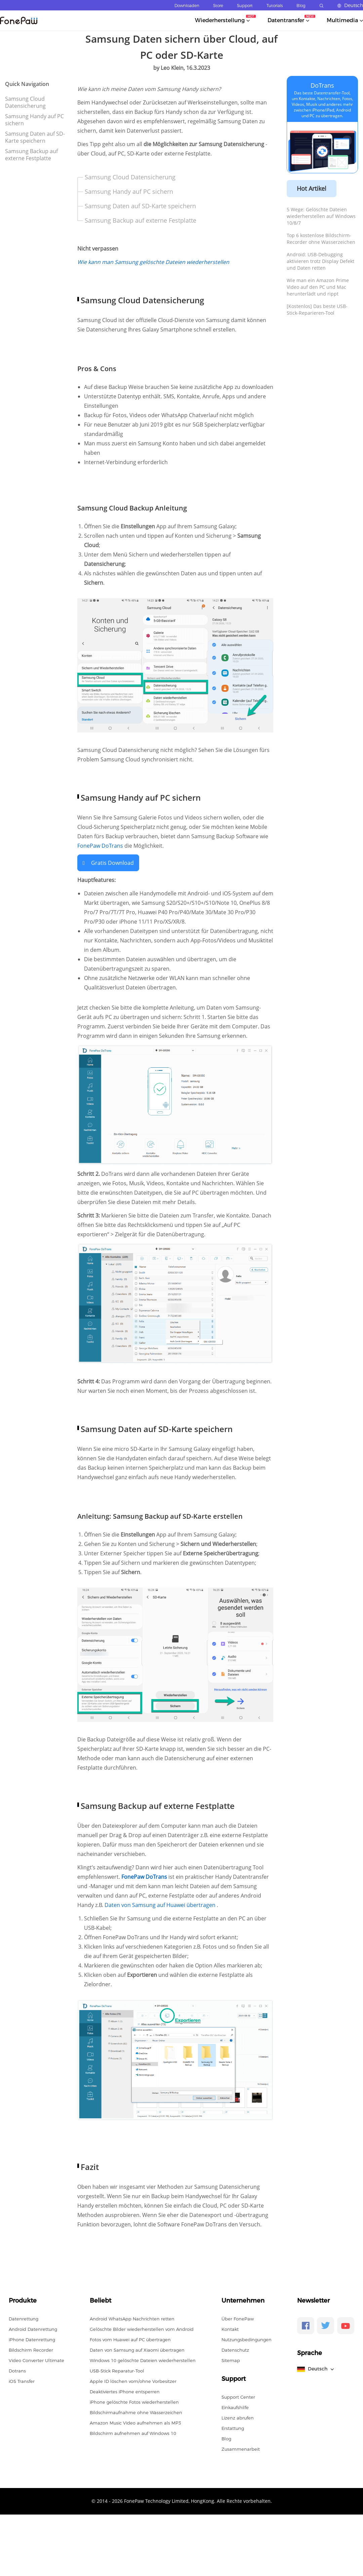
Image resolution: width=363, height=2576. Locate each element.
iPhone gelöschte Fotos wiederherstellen (134, 2402)
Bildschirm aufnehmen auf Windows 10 (133, 2433)
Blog (301, 5)
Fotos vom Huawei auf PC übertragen (130, 2339)
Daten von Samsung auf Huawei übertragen (161, 1905)
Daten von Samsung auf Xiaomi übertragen (137, 2350)
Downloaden (186, 5)
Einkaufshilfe (235, 2407)
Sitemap (230, 2360)
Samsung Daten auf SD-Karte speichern (35, 137)
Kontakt (230, 2329)
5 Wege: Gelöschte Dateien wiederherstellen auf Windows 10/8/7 (321, 216)
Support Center (238, 2397)
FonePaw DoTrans (100, 845)
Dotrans (17, 2370)
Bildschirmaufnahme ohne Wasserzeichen (136, 2412)
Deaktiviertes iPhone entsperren (125, 2391)
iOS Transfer (22, 2381)
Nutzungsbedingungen (246, 2339)
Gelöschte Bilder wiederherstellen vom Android (142, 2329)
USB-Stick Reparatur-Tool (117, 2370)
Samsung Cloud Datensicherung (25, 102)
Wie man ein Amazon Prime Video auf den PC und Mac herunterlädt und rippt (318, 287)
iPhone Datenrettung (32, 2339)
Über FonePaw (237, 2318)
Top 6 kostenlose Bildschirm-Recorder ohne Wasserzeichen (321, 238)
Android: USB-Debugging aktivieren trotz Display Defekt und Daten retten (320, 261)
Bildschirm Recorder (31, 2350)
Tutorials (275, 5)
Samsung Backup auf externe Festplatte (31, 154)
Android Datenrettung (33, 2329)
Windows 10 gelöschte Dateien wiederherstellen (143, 2360)
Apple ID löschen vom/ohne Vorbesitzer (133, 2381)
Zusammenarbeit (240, 2449)
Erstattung (232, 2428)
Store (218, 5)
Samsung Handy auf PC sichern (34, 120)
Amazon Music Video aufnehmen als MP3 (135, 2423)
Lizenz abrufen (237, 2417)
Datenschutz (235, 2350)
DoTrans (322, 85)
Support (245, 5)
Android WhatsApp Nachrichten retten (132, 2318)
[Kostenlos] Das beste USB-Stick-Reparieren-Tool (317, 309)
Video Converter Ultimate (36, 2360)
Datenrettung (23, 2318)
